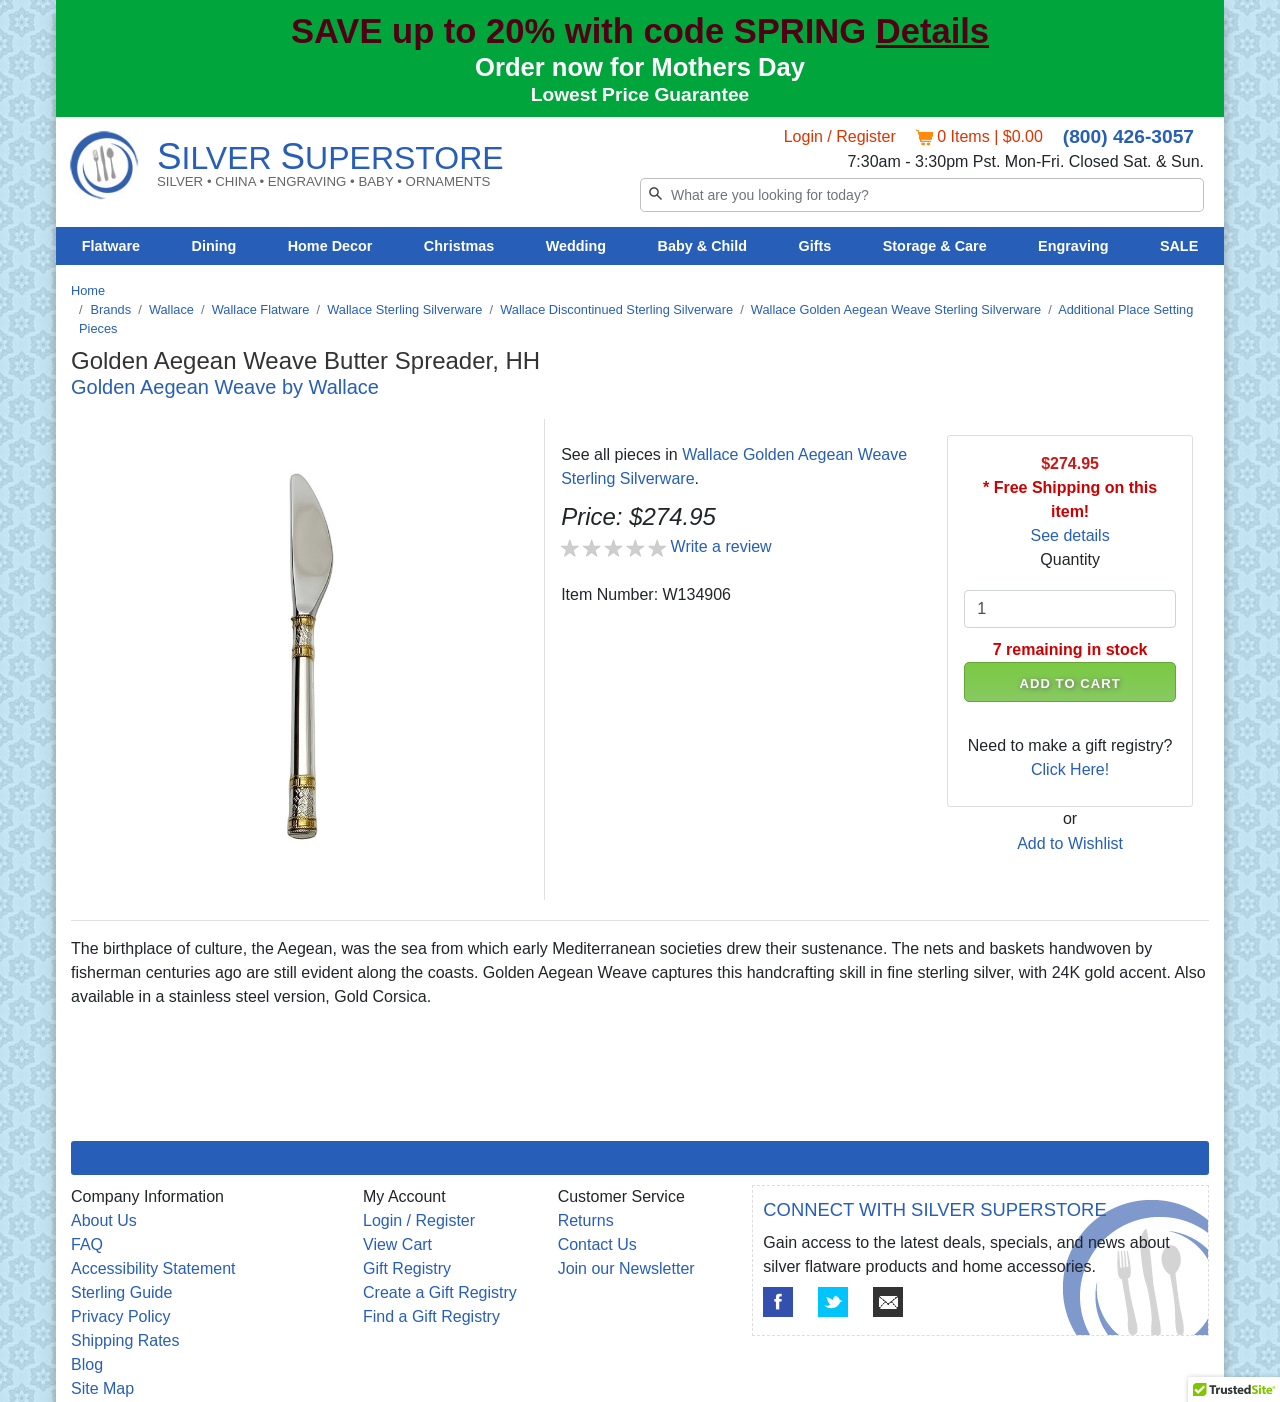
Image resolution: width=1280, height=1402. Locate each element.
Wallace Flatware (261, 309)
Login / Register (840, 136)
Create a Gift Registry (440, 1292)
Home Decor (330, 246)
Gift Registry (407, 1268)
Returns (586, 1220)
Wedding (576, 246)
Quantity (1070, 559)
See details (1070, 535)
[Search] (922, 195)
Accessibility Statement (153, 1268)
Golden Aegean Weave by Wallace (225, 387)
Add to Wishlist (1070, 843)
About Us (104, 1220)
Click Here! (1070, 769)
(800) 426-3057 (1128, 136)
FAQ (87, 1244)
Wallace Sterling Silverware (404, 309)
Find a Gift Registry (431, 1316)
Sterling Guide (121, 1292)
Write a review (721, 546)
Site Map (102, 1388)
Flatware (111, 246)
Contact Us (597, 1244)
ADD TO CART (1070, 683)
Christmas (459, 246)
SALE (1179, 246)
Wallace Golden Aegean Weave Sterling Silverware (896, 309)
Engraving (1073, 246)
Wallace (171, 309)
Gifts (815, 246)
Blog (87, 1364)
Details (932, 31)
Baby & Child (703, 246)
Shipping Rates (125, 1340)
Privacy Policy (121, 1316)
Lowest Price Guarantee (640, 94)
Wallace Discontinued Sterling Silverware (616, 309)
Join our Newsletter (626, 1268)
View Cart (397, 1244)
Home (88, 290)
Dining (214, 246)
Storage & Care (935, 246)
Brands (111, 309)
